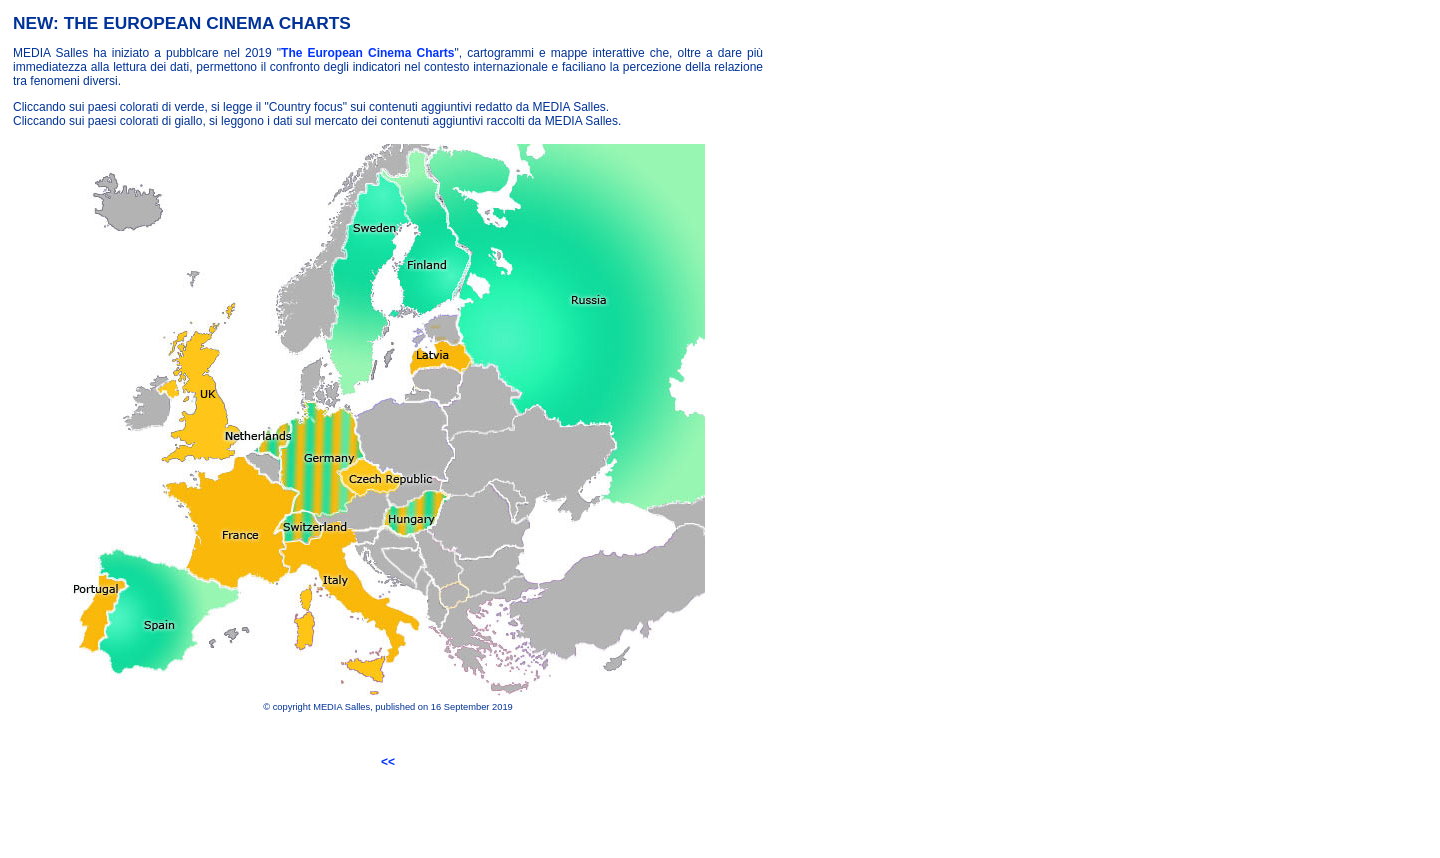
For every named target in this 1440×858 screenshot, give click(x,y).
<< (388, 762)
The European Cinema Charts (367, 53)
